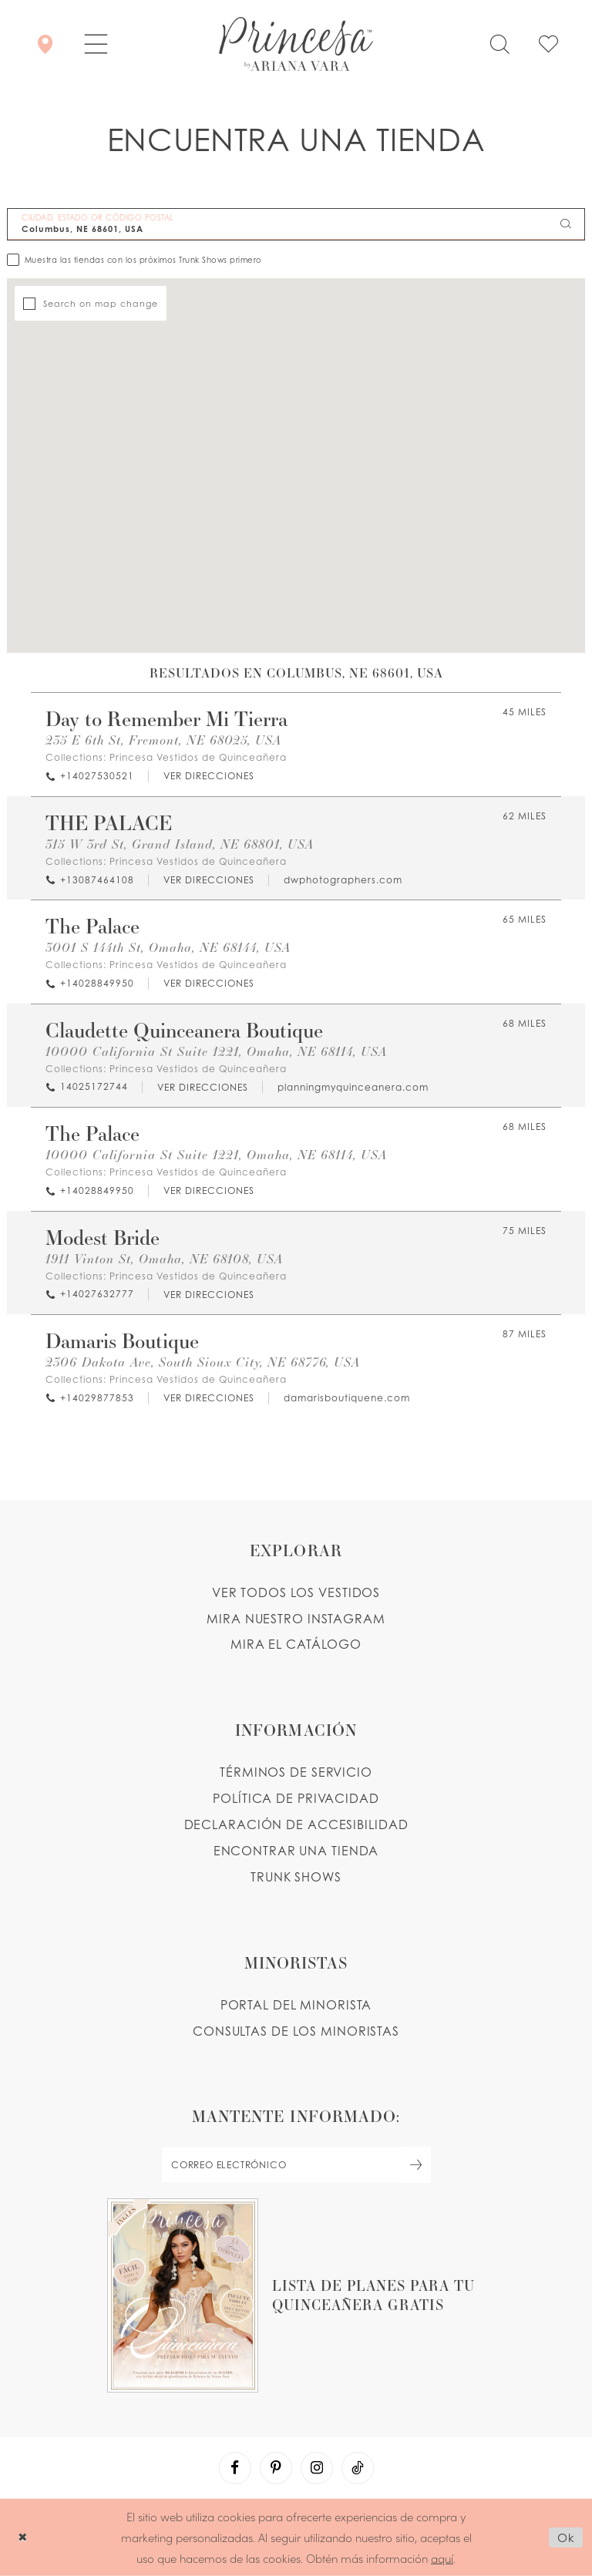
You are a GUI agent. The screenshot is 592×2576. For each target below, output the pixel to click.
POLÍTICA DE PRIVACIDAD (296, 1798)
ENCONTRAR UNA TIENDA (296, 1850)
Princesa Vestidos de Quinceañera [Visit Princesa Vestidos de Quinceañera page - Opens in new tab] (198, 757)
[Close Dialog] (22, 2537)
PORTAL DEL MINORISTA (296, 2005)
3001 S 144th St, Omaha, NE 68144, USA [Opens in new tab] (168, 947)
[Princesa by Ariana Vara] (296, 44)
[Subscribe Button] (416, 2165)
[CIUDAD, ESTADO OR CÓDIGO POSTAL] (296, 224)
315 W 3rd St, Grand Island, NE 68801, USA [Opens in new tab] (179, 844)
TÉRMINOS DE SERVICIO (296, 1772)
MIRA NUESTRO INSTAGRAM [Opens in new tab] (296, 1618)
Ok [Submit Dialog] (566, 2537)
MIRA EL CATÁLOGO (296, 1644)
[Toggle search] (499, 44)
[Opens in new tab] (208, 776)
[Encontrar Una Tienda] (45, 44)
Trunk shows (296, 1877)
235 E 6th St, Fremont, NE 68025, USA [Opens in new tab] (163, 739)
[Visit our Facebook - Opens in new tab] (235, 2468)
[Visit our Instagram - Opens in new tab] (317, 2468)
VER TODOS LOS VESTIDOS (296, 1592)
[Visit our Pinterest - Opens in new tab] (276, 2468)
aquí (442, 2557)
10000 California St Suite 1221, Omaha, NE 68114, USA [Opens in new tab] (216, 1051)
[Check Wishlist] (548, 44)
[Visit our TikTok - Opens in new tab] (357, 2468)
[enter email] (296, 2165)
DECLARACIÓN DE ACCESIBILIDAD (296, 1824)
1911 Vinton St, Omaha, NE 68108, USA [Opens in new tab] (164, 1258)
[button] (96, 44)
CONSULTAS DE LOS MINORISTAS (296, 2031)
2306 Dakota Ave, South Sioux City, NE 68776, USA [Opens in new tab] (202, 1362)
